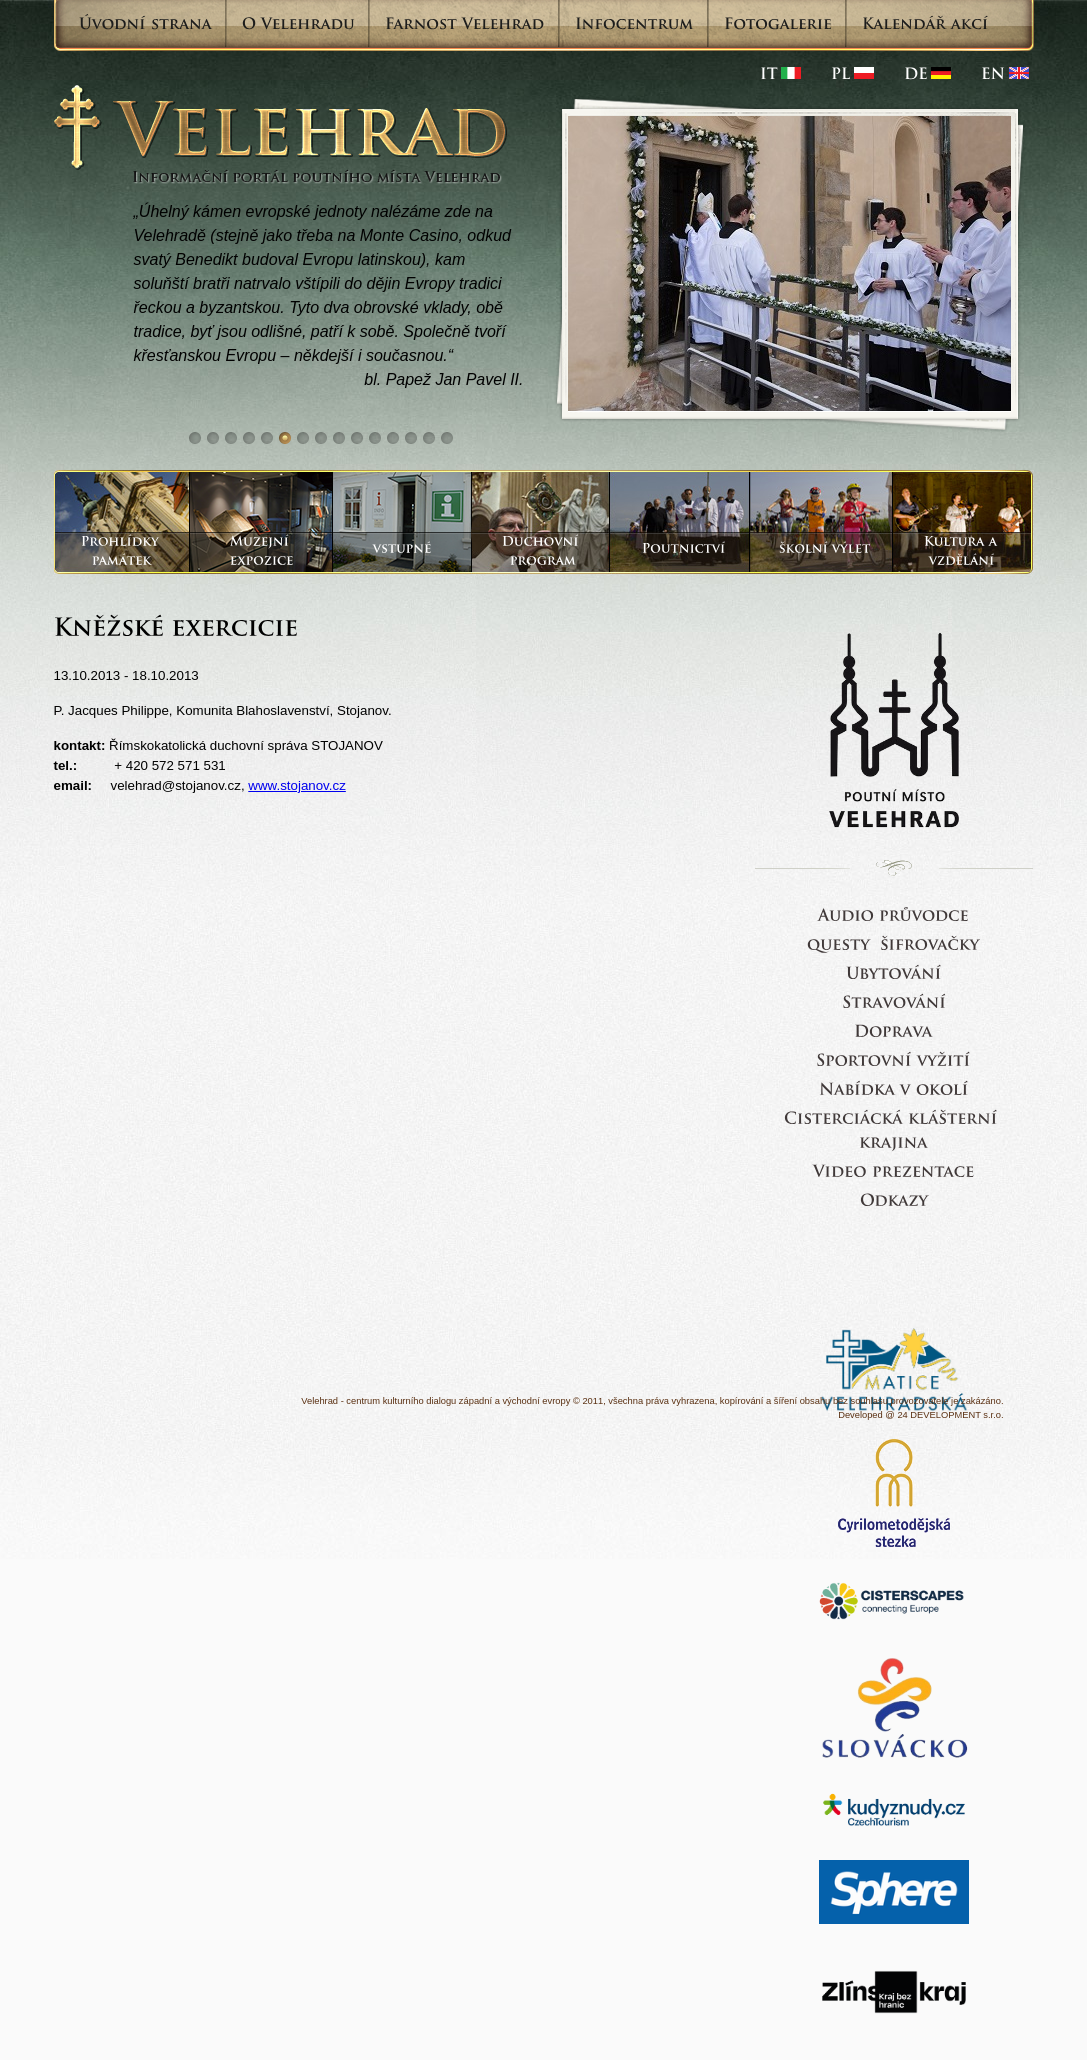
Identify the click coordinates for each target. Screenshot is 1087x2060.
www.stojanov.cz (297, 785)
